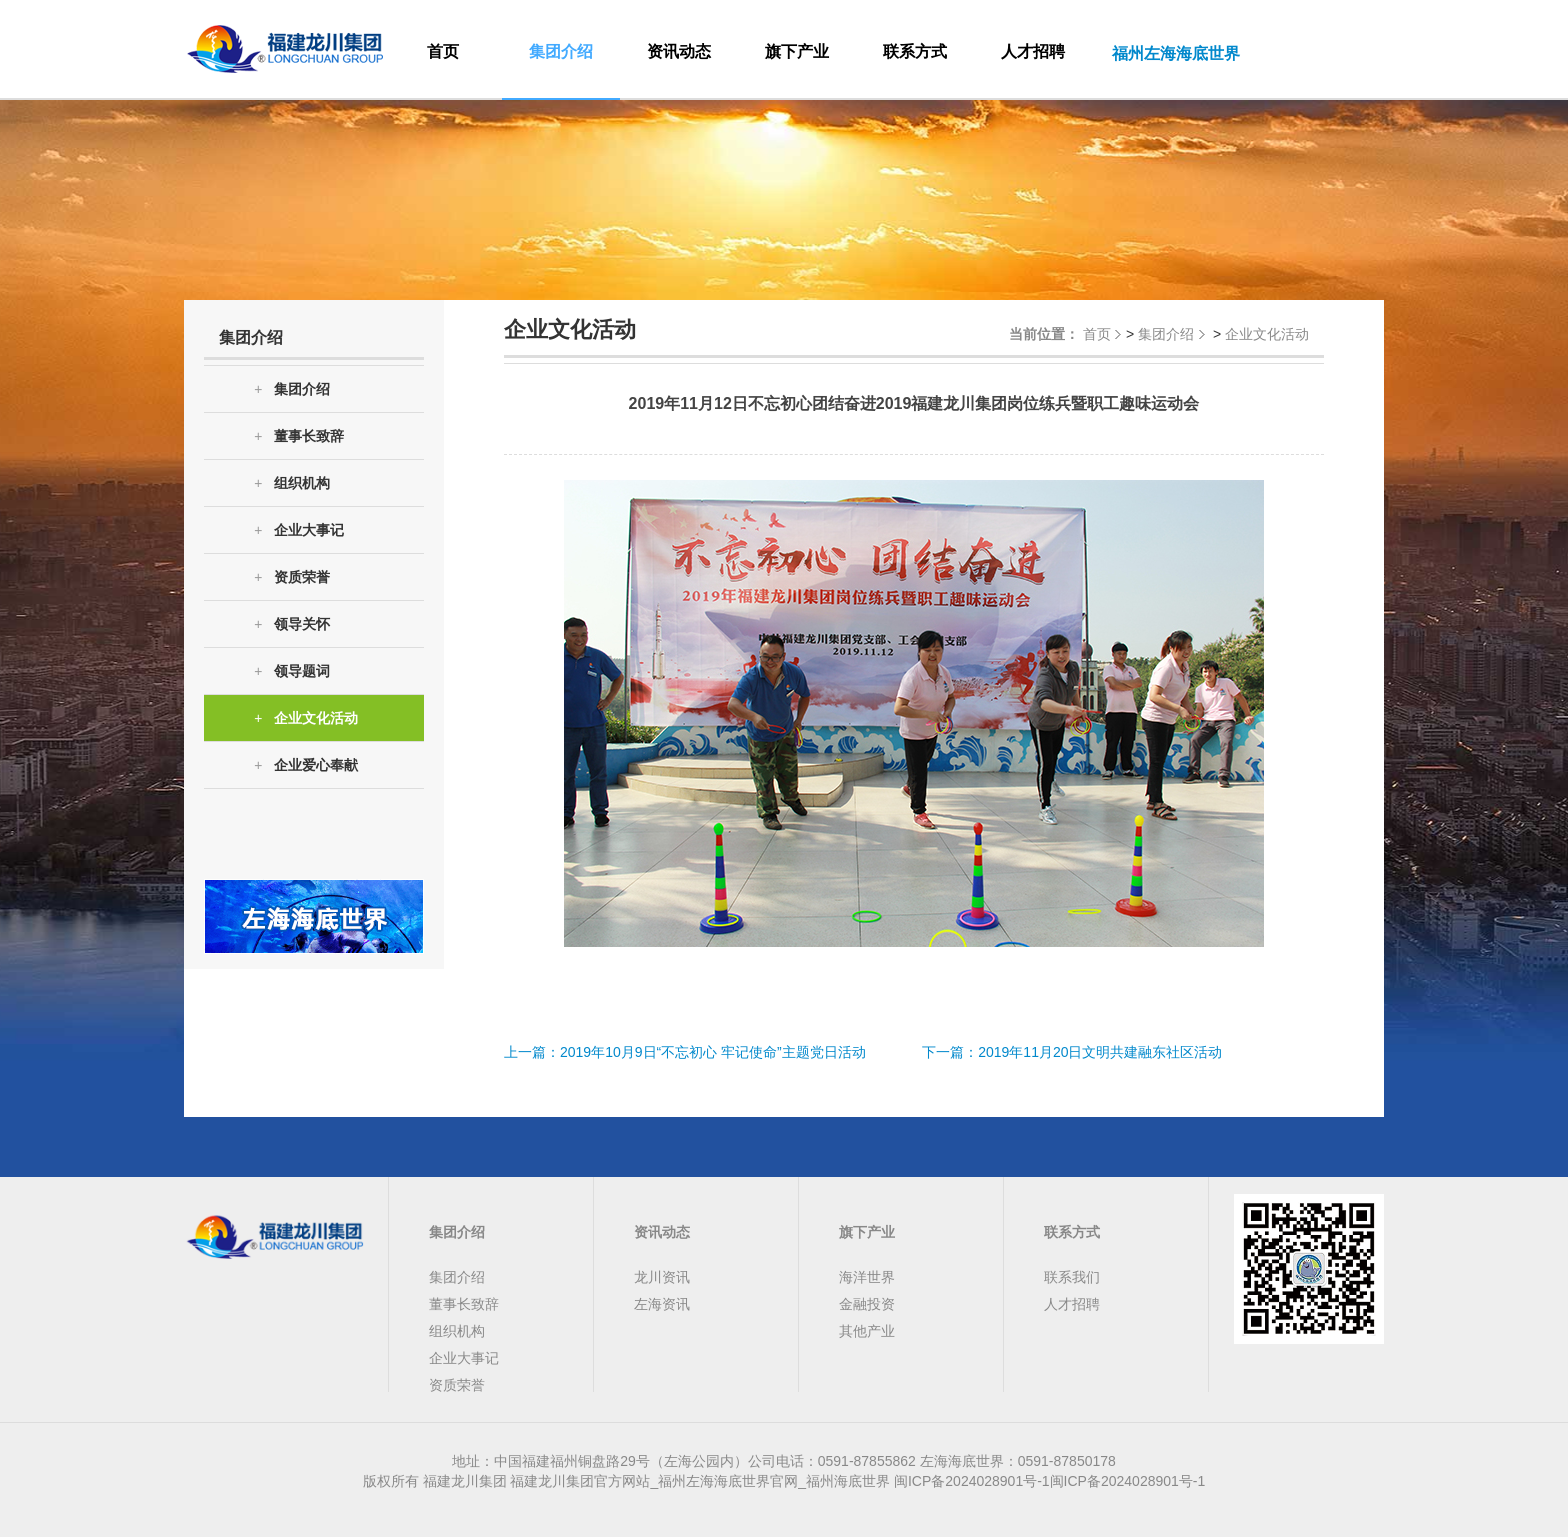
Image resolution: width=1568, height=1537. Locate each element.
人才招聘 (1033, 51)
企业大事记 (299, 530)
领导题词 (292, 671)
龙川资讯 (662, 1277)
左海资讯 (662, 1304)
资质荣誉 (292, 577)
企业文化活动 (306, 718)
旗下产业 (797, 51)
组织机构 (292, 483)
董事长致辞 (299, 436)
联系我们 (1072, 1277)
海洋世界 (867, 1277)
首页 (443, 51)
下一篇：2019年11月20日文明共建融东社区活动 (1072, 1052)
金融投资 (867, 1304)
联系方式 (915, 51)
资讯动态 (679, 51)
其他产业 (867, 1331)
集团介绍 (561, 51)
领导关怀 (292, 624)
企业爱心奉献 (306, 765)
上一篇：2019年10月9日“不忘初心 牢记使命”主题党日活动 (685, 1052)
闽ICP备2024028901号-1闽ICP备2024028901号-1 (1049, 1481)
